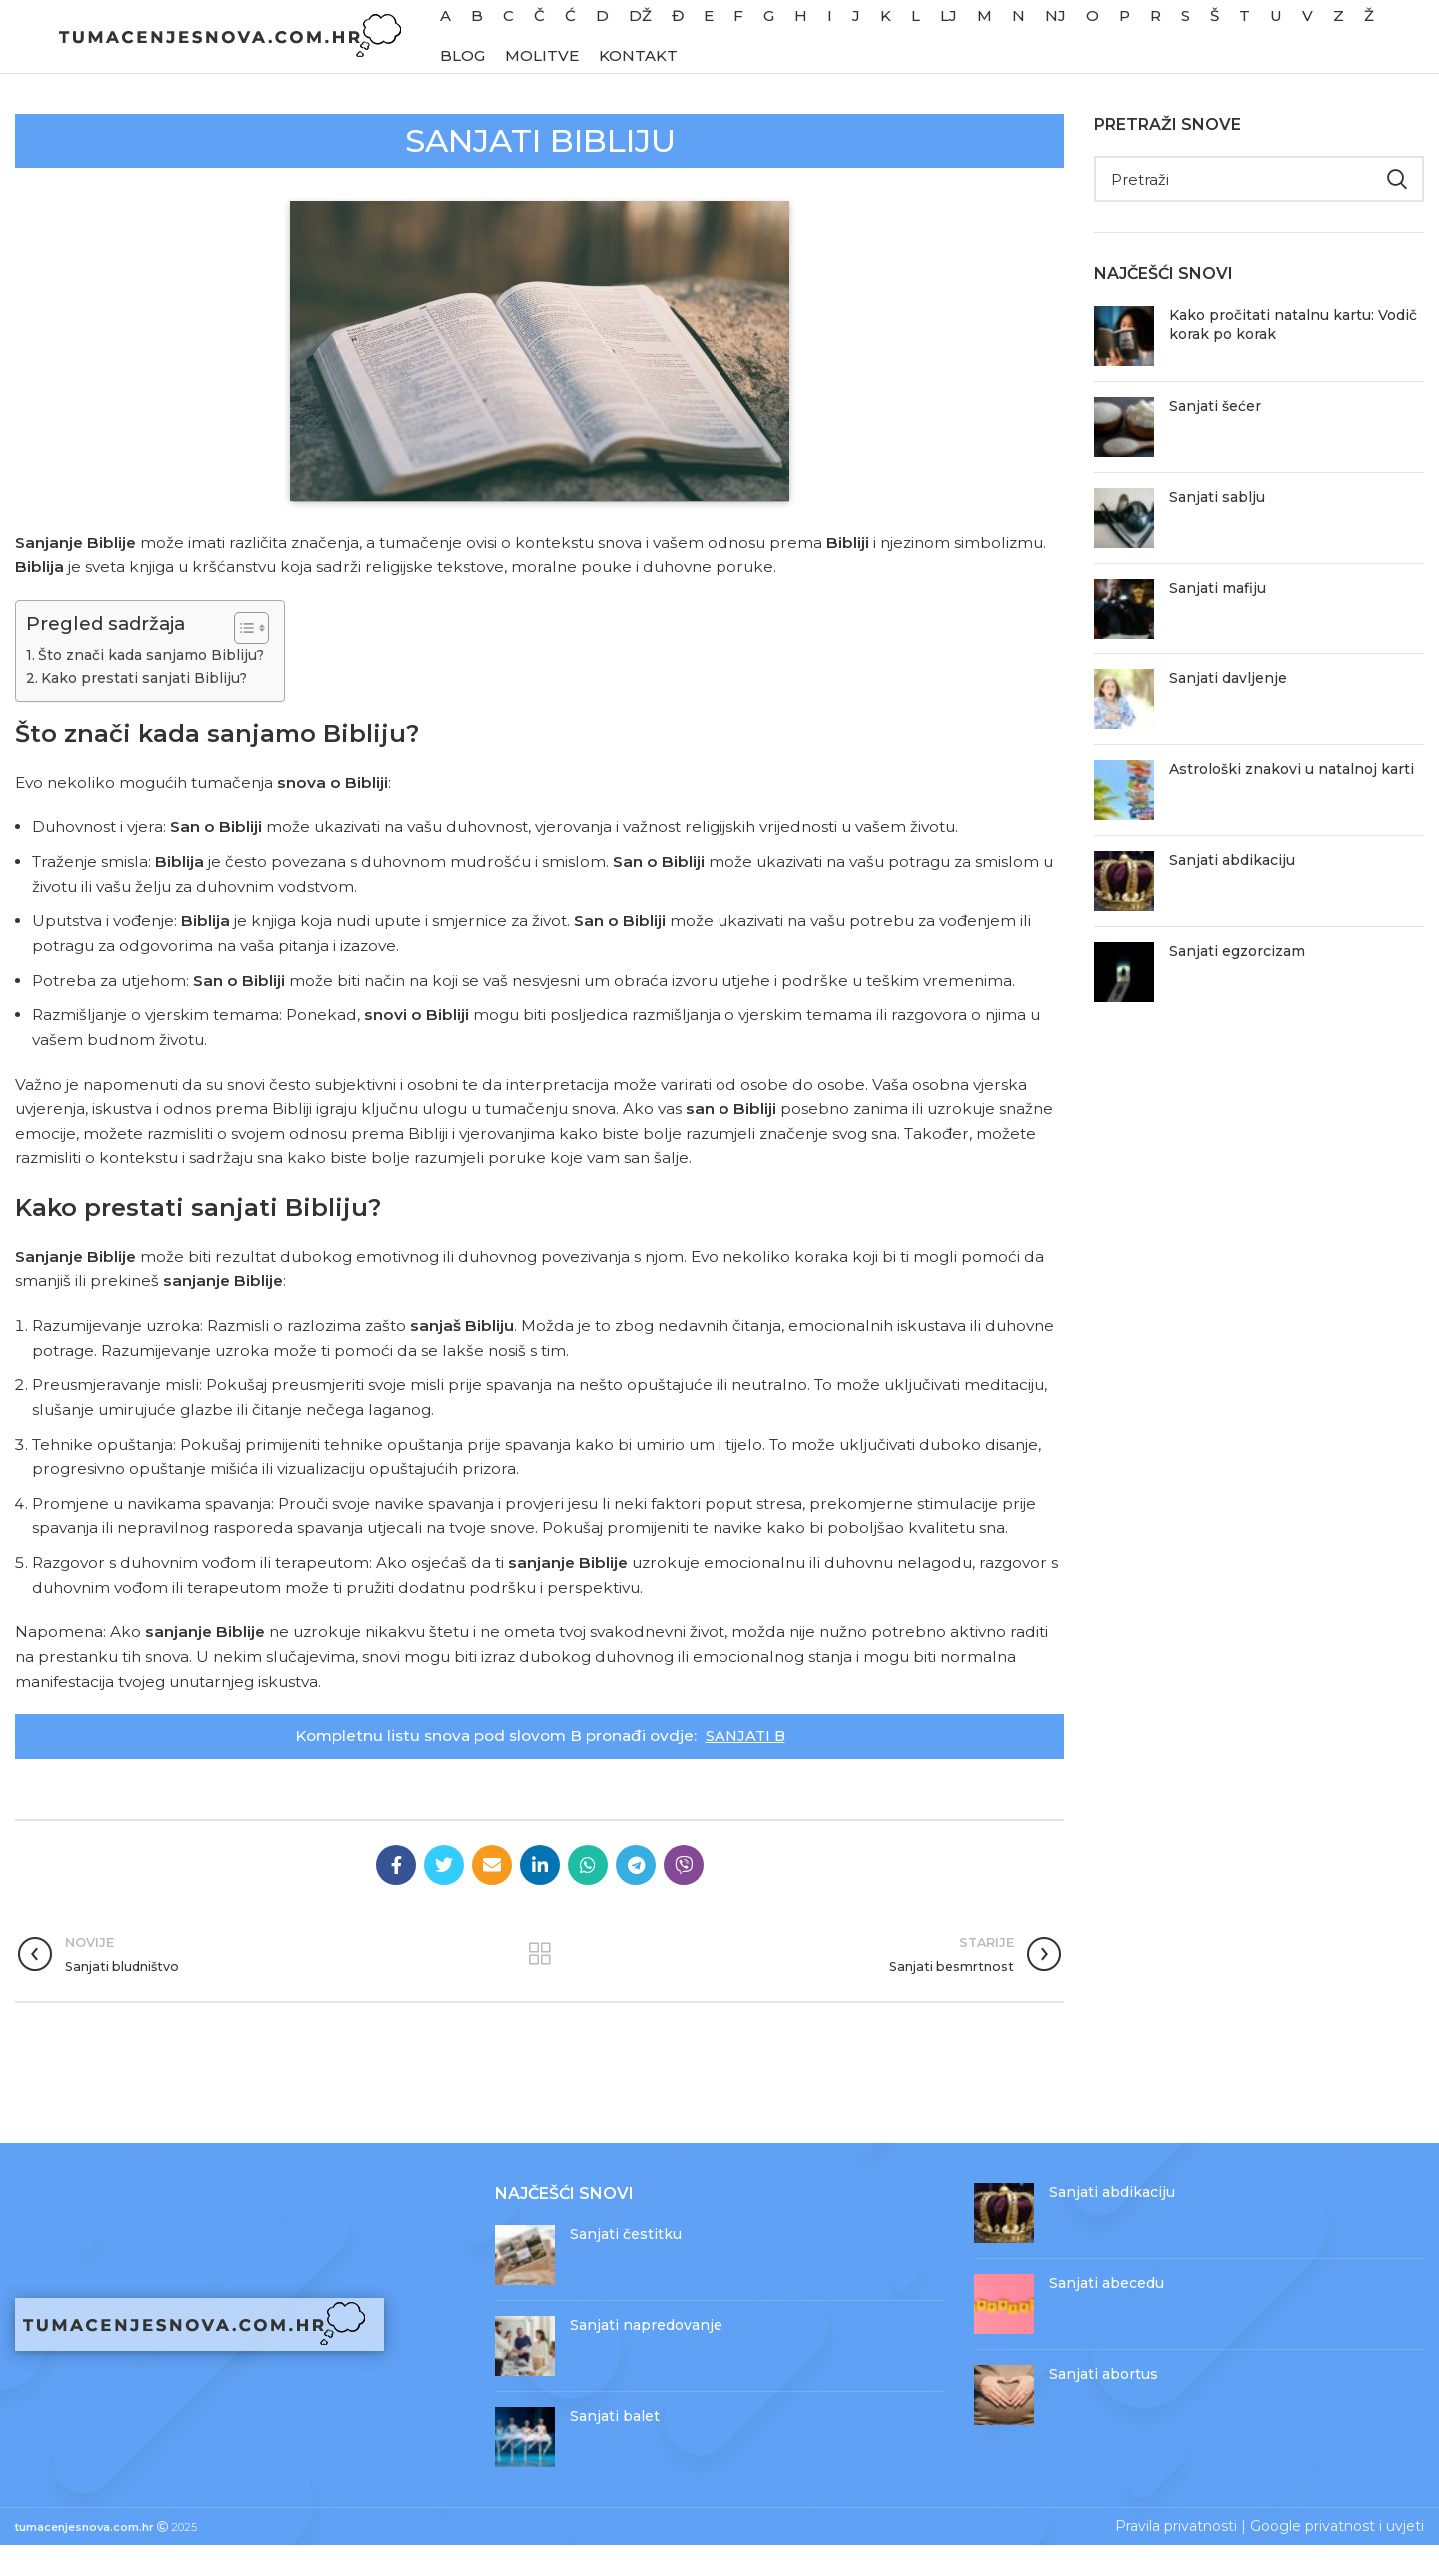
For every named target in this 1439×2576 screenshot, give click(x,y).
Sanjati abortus (1103, 2405)
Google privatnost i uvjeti (1337, 2557)
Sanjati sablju (1217, 528)
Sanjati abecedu (1106, 2314)
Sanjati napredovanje (646, 2356)
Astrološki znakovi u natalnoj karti (1291, 800)
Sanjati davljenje (1228, 709)
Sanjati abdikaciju (1232, 891)
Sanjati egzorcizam (1237, 982)
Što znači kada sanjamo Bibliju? (152, 686)
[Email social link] (492, 1896)
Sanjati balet (615, 2447)
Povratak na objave (539, 1985)
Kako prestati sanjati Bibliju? (144, 709)
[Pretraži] (1259, 210)
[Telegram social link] (636, 1896)
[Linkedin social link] (540, 1896)
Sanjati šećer (1215, 437)
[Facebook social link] (396, 1896)
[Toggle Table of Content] (244, 658)
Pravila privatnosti (1176, 2557)
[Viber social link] (684, 1896)
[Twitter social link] (444, 1896)
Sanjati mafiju (1217, 619)
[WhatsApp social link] (588, 1896)
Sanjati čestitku (626, 2265)
